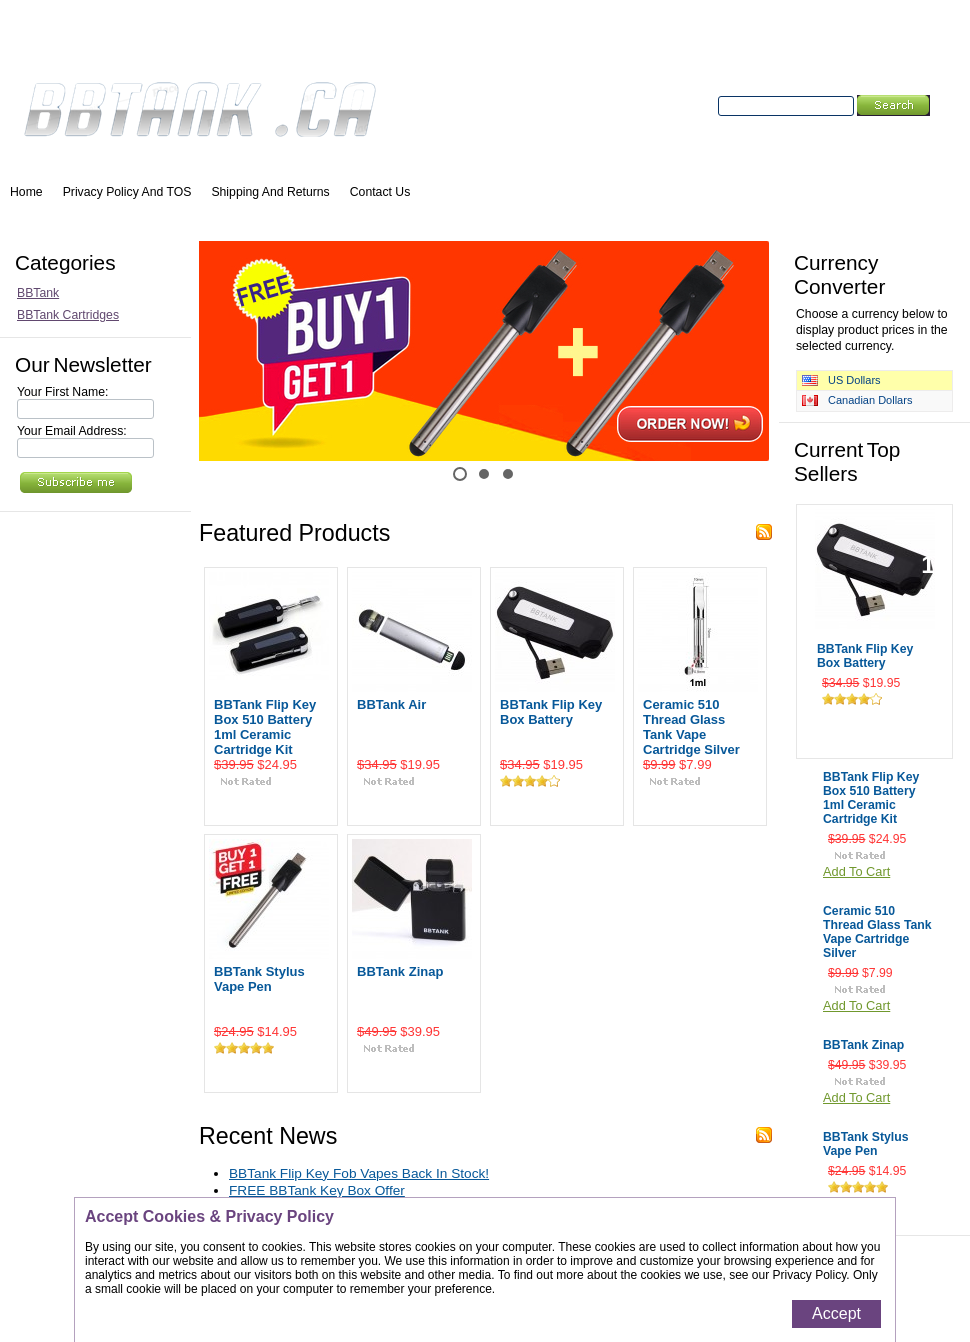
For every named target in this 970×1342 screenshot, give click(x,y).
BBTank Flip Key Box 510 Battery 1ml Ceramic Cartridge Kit (265, 727)
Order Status (142, 41)
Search (693, 106)
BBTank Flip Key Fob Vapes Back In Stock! (359, 1173)
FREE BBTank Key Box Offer (317, 1190)
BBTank (38, 293)
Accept (836, 1313)
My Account (46, 41)
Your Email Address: (72, 431)
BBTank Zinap (400, 971)
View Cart (928, 41)
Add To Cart (271, 805)
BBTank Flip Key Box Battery (551, 712)
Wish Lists (236, 41)
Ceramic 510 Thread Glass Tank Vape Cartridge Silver (691, 727)
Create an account (398, 41)
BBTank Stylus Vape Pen (259, 979)
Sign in (311, 41)
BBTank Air (391, 704)
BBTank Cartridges (68, 315)
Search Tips (862, 128)
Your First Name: (62, 392)
